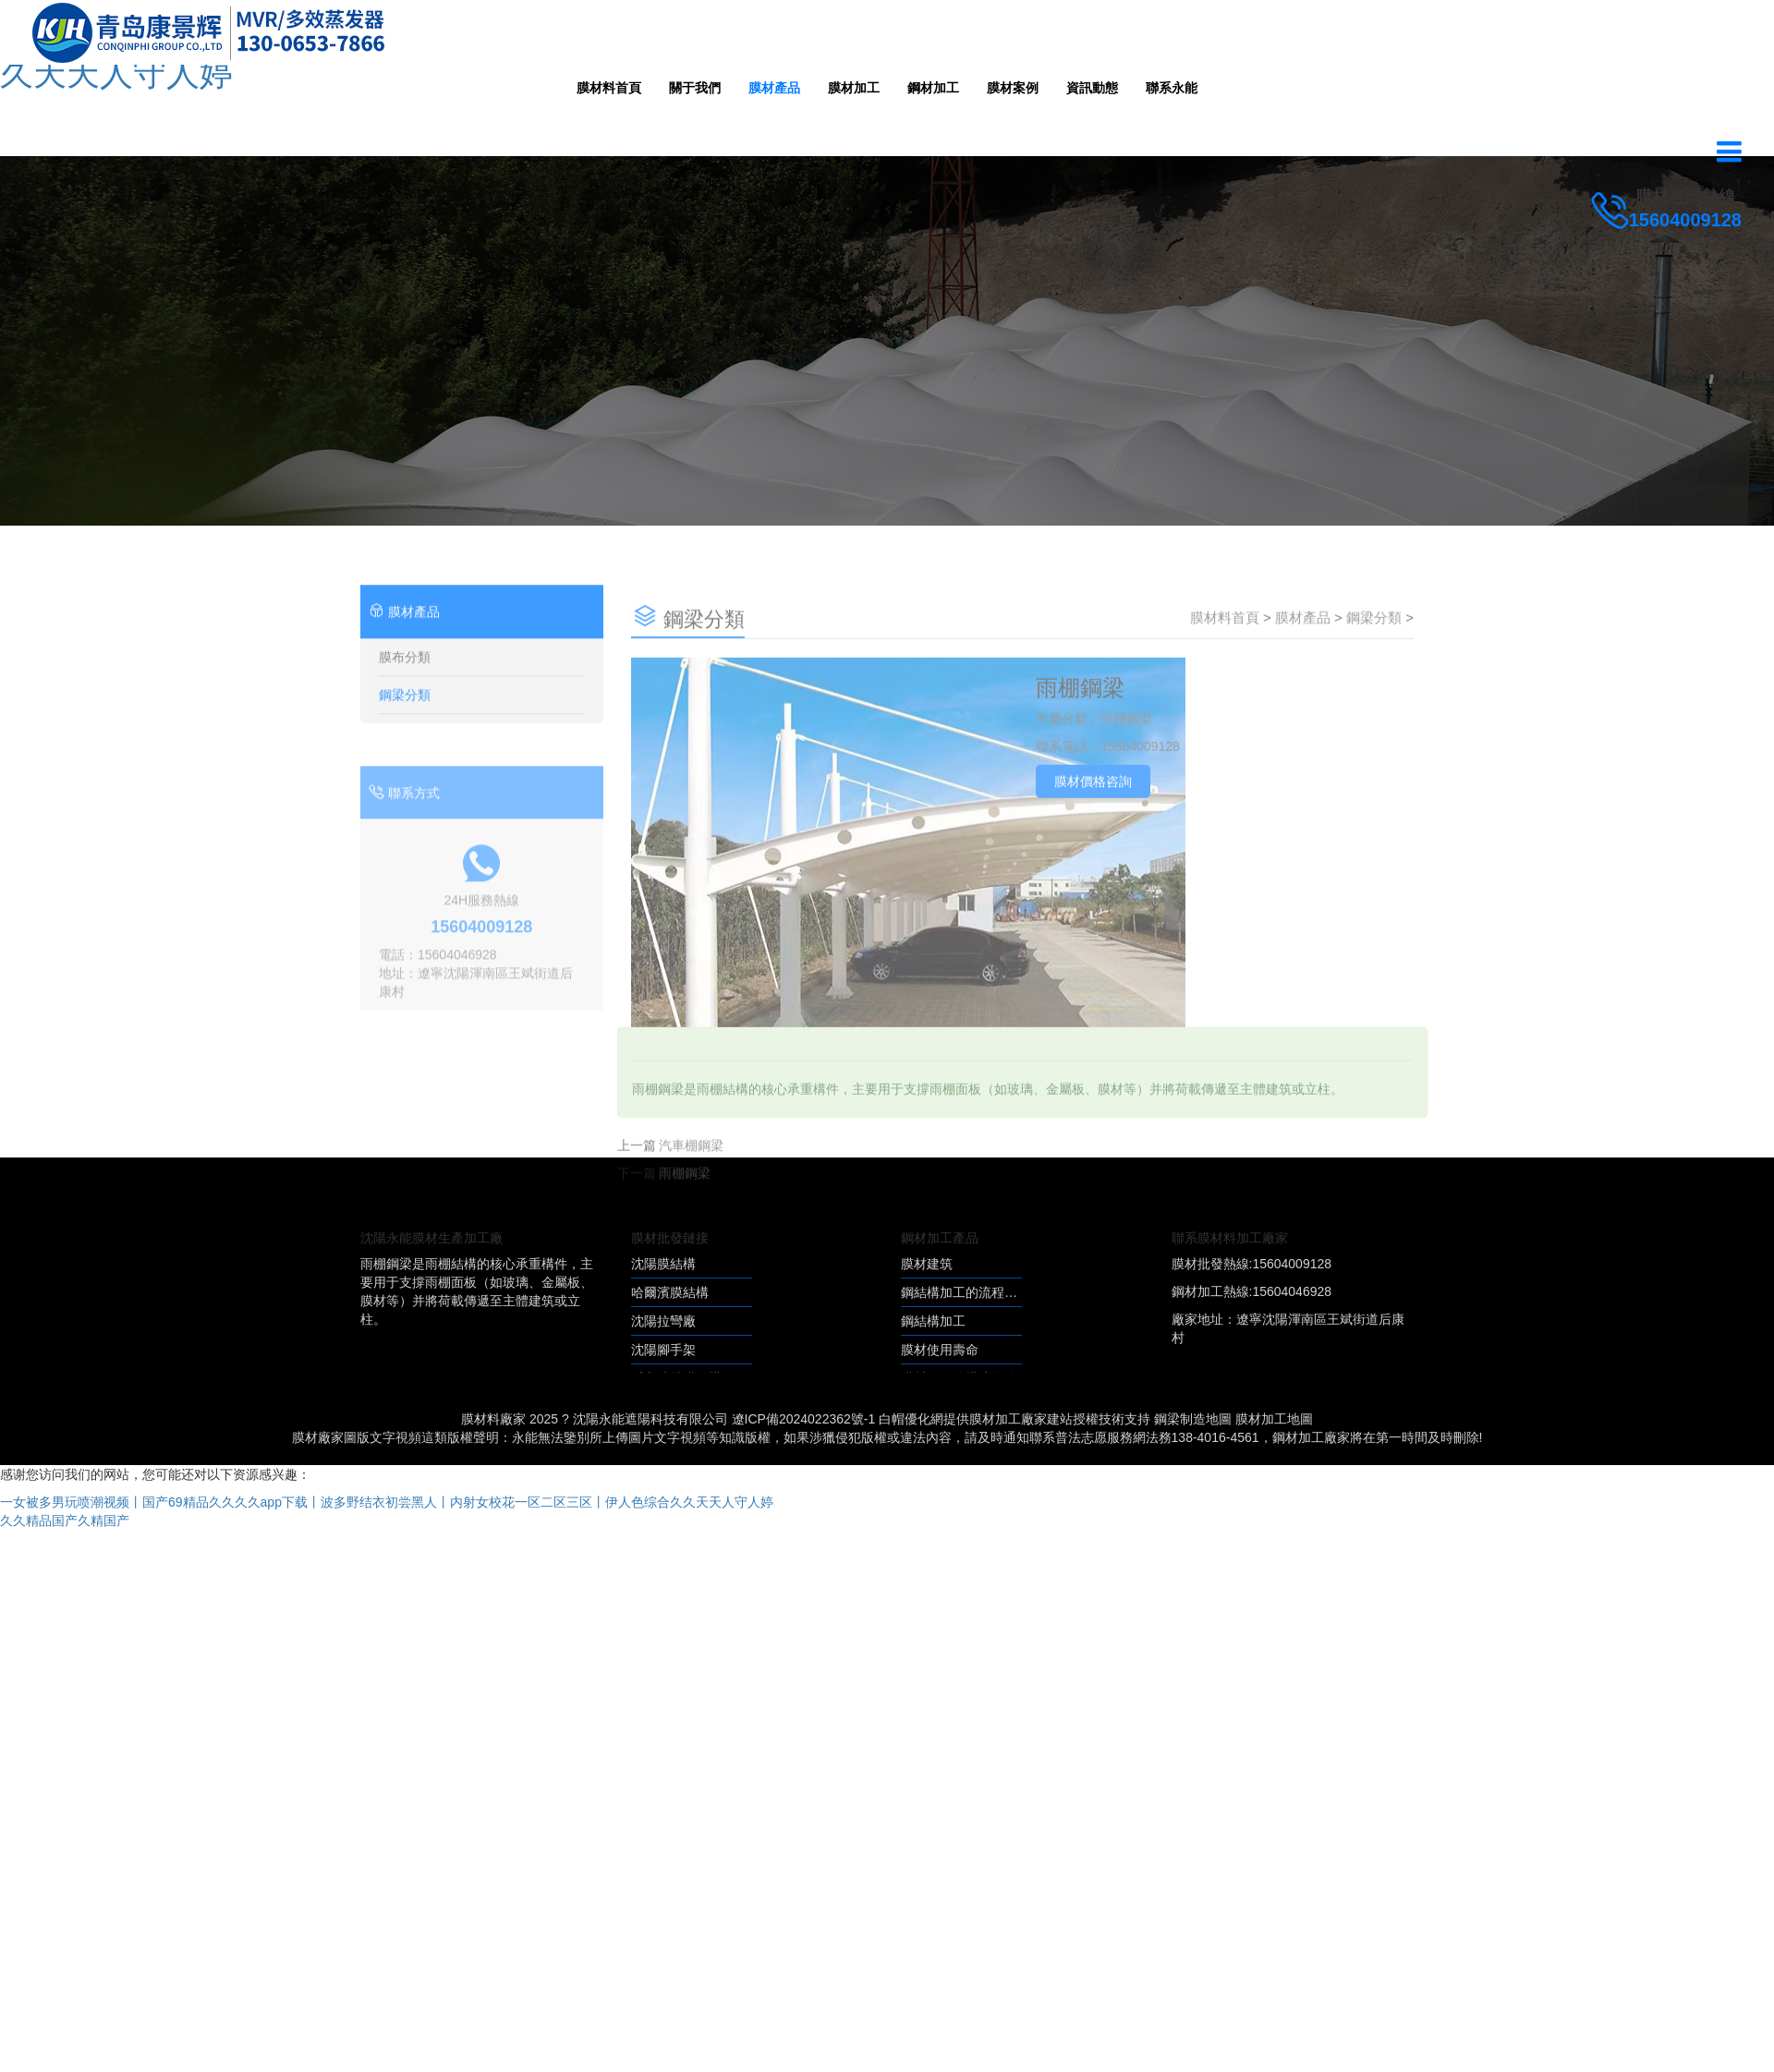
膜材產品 (774, 87)
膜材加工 (854, 87)
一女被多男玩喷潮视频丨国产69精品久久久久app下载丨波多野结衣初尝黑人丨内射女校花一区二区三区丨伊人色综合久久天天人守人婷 (386, 1502)
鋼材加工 (933, 87)
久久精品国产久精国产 (64, 1520)
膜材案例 (1013, 87)
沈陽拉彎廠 (663, 1321)
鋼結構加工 (933, 1321)
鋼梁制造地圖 (1193, 1419)
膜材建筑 (927, 1263)
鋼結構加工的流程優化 (965, 1292)
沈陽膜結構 (663, 1263)
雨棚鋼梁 (685, 1206)
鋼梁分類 (405, 729)
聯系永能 (1171, 87)
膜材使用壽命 (939, 1349)
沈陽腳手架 (663, 1349)
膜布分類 (405, 692)
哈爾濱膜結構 (670, 1292)
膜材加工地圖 (1274, 1419)
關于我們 (695, 87)
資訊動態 (1092, 87)
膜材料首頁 (609, 87)
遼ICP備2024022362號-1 (804, 1419)
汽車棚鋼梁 (691, 1178)
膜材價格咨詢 (1093, 814)
